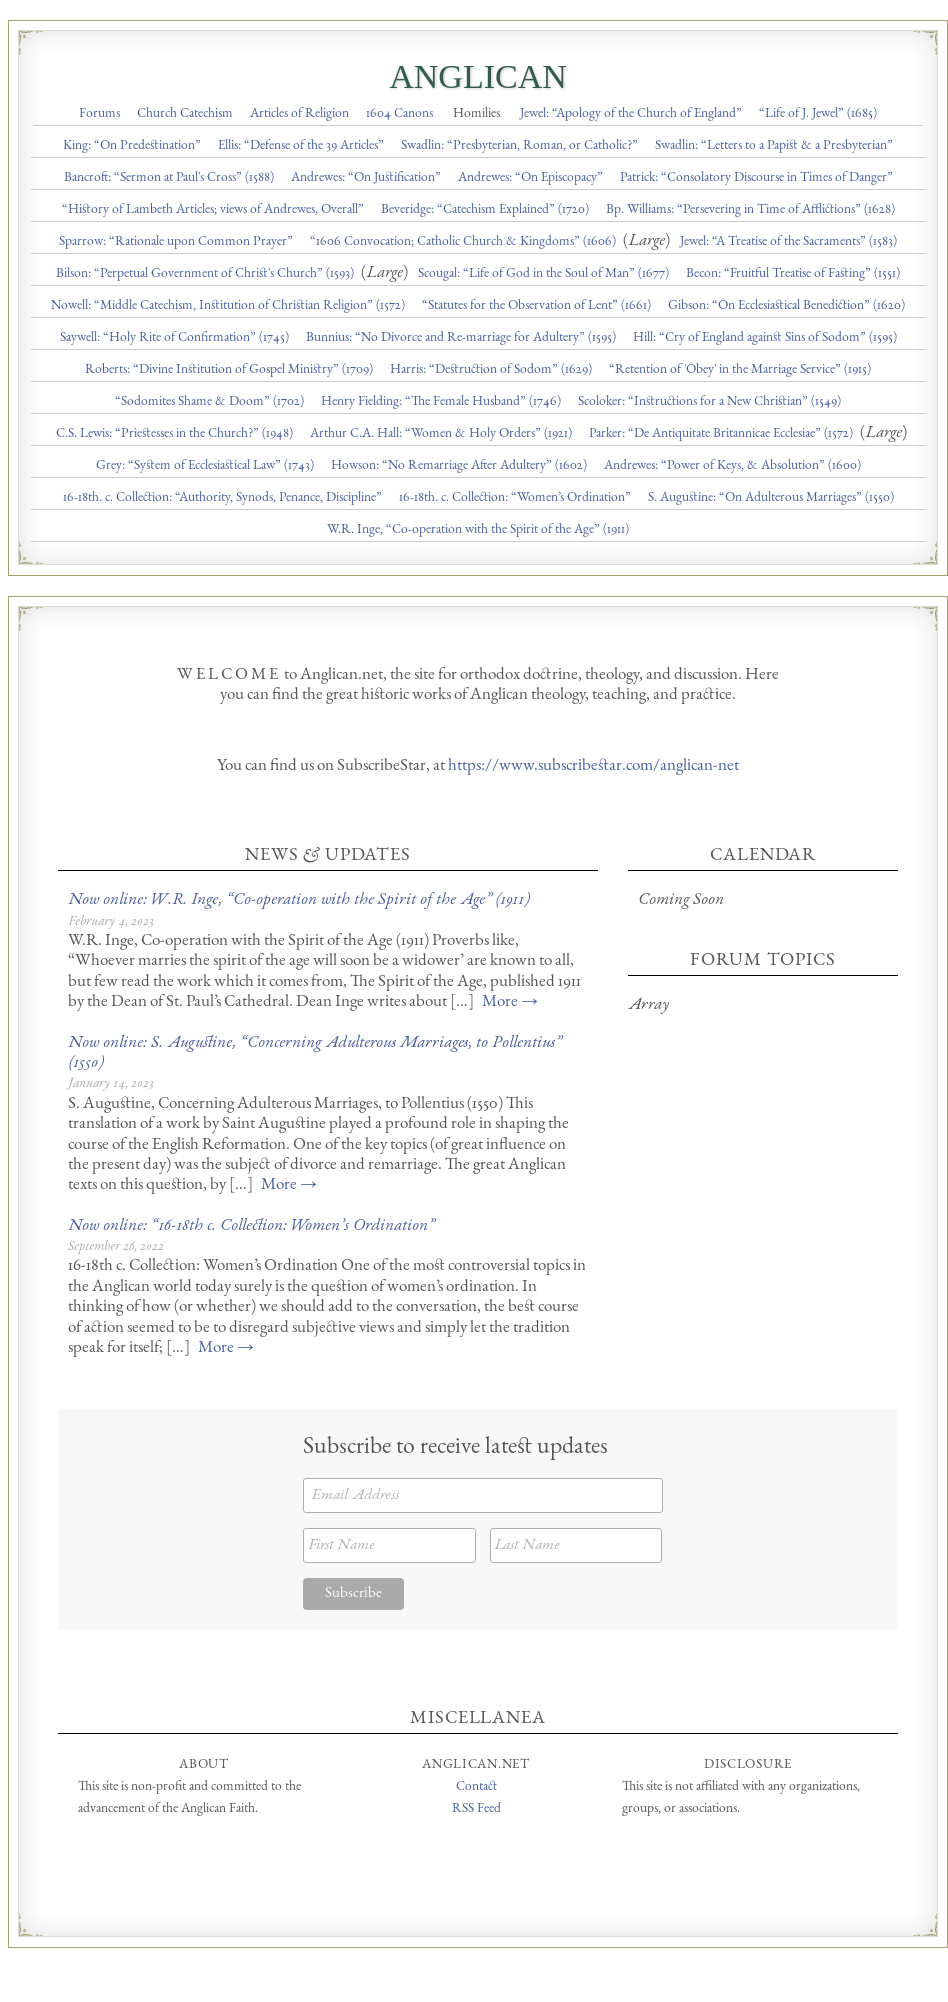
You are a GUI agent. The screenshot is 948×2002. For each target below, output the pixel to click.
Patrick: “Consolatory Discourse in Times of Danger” (756, 178)
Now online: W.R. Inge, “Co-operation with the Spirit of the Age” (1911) (298, 900)
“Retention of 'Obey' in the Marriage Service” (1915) (740, 370)
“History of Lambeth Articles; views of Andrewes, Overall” (213, 210)
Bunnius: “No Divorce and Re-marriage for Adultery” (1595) (461, 338)
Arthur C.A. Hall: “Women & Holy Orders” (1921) (441, 434)
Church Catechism (185, 114)
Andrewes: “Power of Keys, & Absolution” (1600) (732, 466)
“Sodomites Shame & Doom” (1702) (209, 402)
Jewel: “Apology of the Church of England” (631, 114)
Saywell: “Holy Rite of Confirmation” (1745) (174, 338)
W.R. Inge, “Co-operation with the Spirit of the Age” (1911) (478, 530)
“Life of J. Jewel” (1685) (818, 114)
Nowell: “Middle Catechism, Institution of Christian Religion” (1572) (228, 306)
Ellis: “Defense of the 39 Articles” (301, 146)
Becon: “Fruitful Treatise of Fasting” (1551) (793, 274)
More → (510, 1002)
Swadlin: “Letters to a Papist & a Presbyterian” (774, 146)
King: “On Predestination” (132, 146)
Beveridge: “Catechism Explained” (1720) (485, 210)
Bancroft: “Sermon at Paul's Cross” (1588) (169, 178)
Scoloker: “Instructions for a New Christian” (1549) (709, 402)
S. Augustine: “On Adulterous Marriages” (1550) (771, 498)
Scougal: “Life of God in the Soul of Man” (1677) (543, 274)
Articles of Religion (299, 114)
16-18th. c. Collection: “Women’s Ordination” (515, 498)
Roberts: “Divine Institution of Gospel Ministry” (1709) (229, 370)
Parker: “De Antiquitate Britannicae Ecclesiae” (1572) (721, 434)
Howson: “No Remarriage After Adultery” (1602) (459, 466)
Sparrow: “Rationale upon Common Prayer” (176, 242)
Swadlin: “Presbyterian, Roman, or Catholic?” (519, 146)
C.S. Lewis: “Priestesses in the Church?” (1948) (174, 434)
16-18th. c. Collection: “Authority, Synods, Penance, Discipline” (222, 498)
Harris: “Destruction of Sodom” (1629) (491, 370)
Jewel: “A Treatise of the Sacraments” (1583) (788, 242)
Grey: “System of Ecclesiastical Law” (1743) (205, 466)
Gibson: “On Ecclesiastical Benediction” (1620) (786, 306)
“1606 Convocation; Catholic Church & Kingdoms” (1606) (463, 242)
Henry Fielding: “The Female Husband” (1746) (441, 402)
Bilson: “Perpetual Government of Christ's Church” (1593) (205, 274)
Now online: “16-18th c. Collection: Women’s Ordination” (251, 1226)
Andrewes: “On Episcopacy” (530, 178)
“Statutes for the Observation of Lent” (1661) (536, 306)
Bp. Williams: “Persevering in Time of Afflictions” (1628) (750, 210)
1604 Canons (399, 114)
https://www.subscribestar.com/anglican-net (593, 766)
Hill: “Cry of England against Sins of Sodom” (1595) (765, 338)
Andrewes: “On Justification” (366, 178)
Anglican (478, 76)
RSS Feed (476, 1809)
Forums (99, 114)
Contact (476, 1787)
